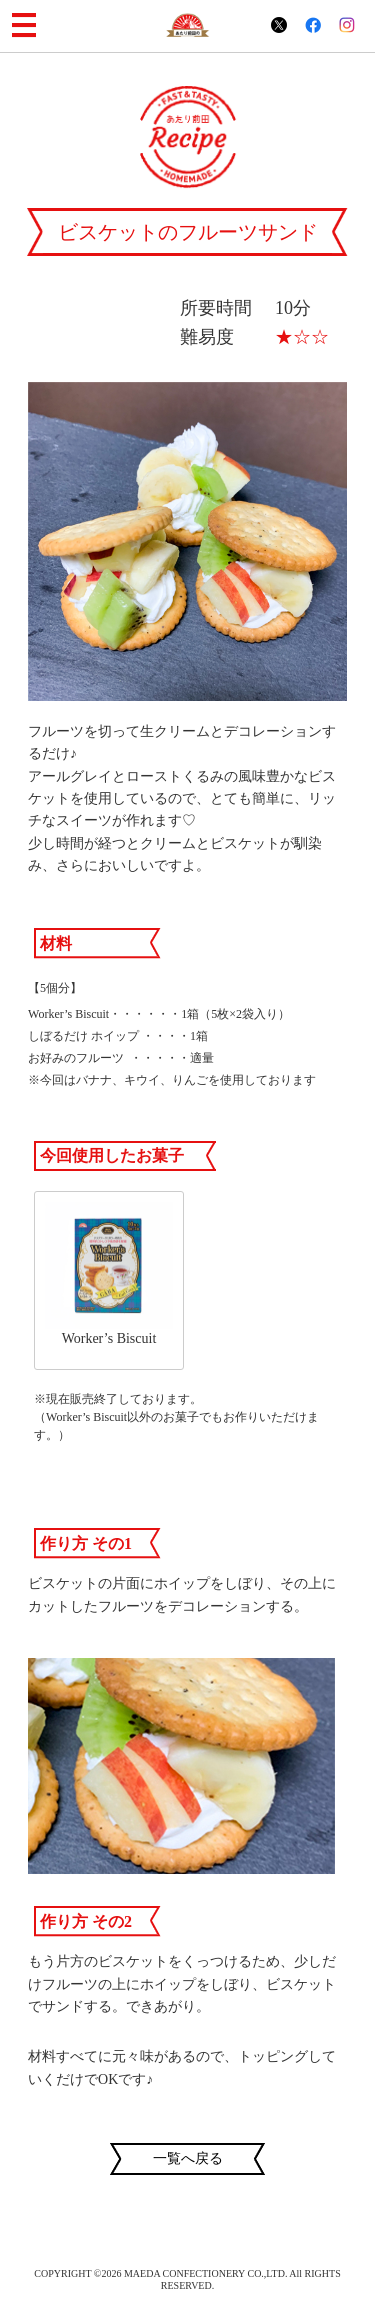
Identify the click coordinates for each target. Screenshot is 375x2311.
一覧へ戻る (188, 2158)
